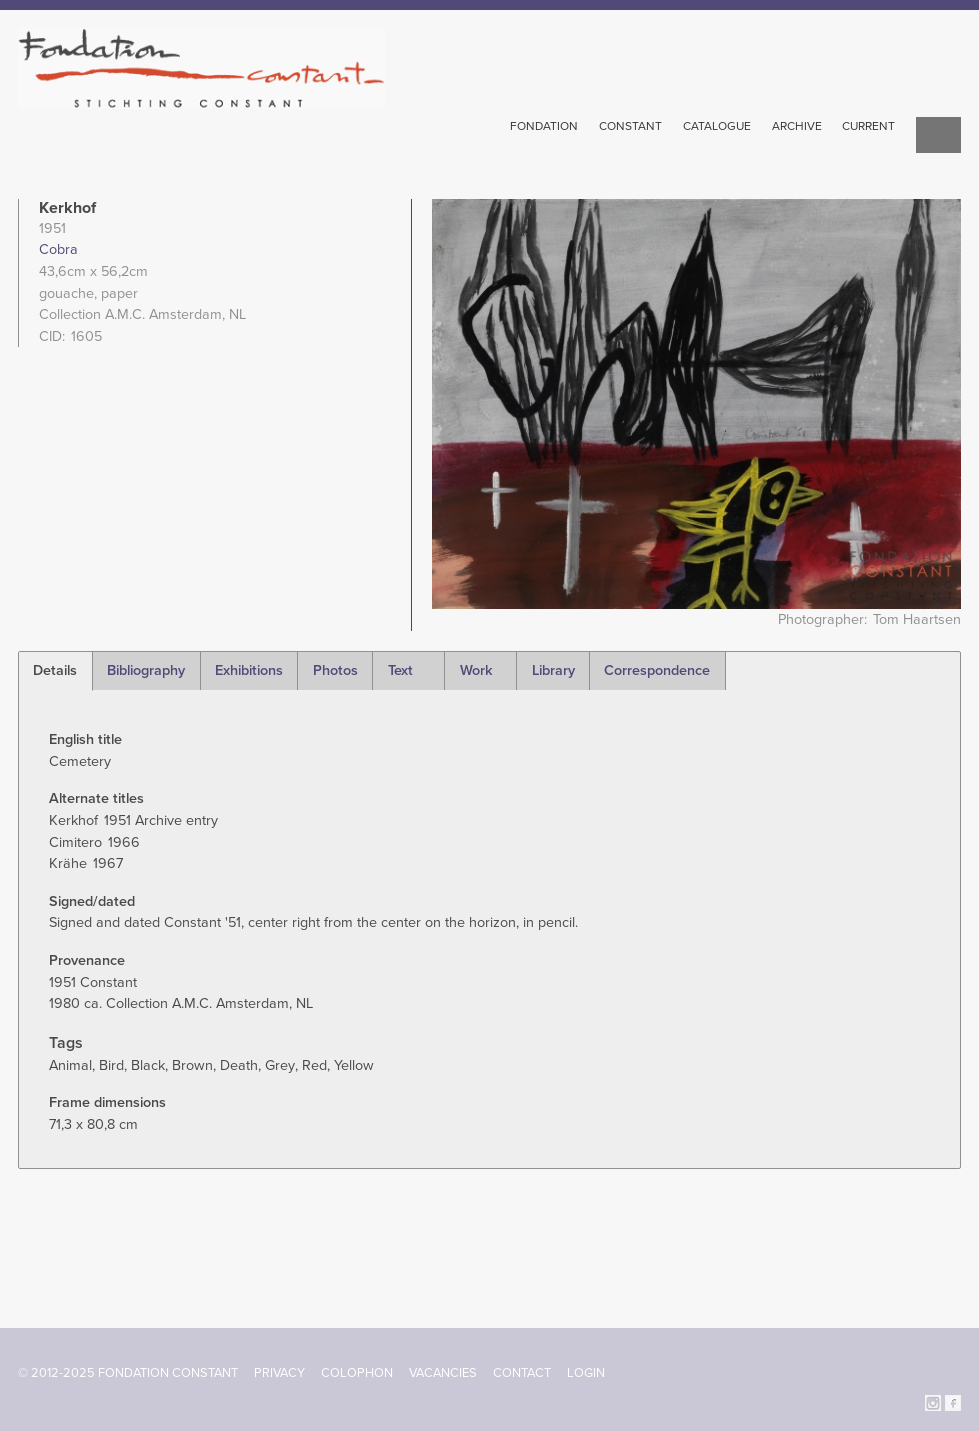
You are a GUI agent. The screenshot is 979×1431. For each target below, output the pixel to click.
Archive (797, 126)
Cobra (58, 249)
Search (938, 137)
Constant (630, 126)
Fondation (544, 126)
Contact (522, 1373)
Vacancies (443, 1373)
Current (868, 126)
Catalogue (717, 126)
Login (586, 1373)
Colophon (357, 1373)
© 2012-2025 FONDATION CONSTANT (128, 1373)
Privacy (279, 1373)
